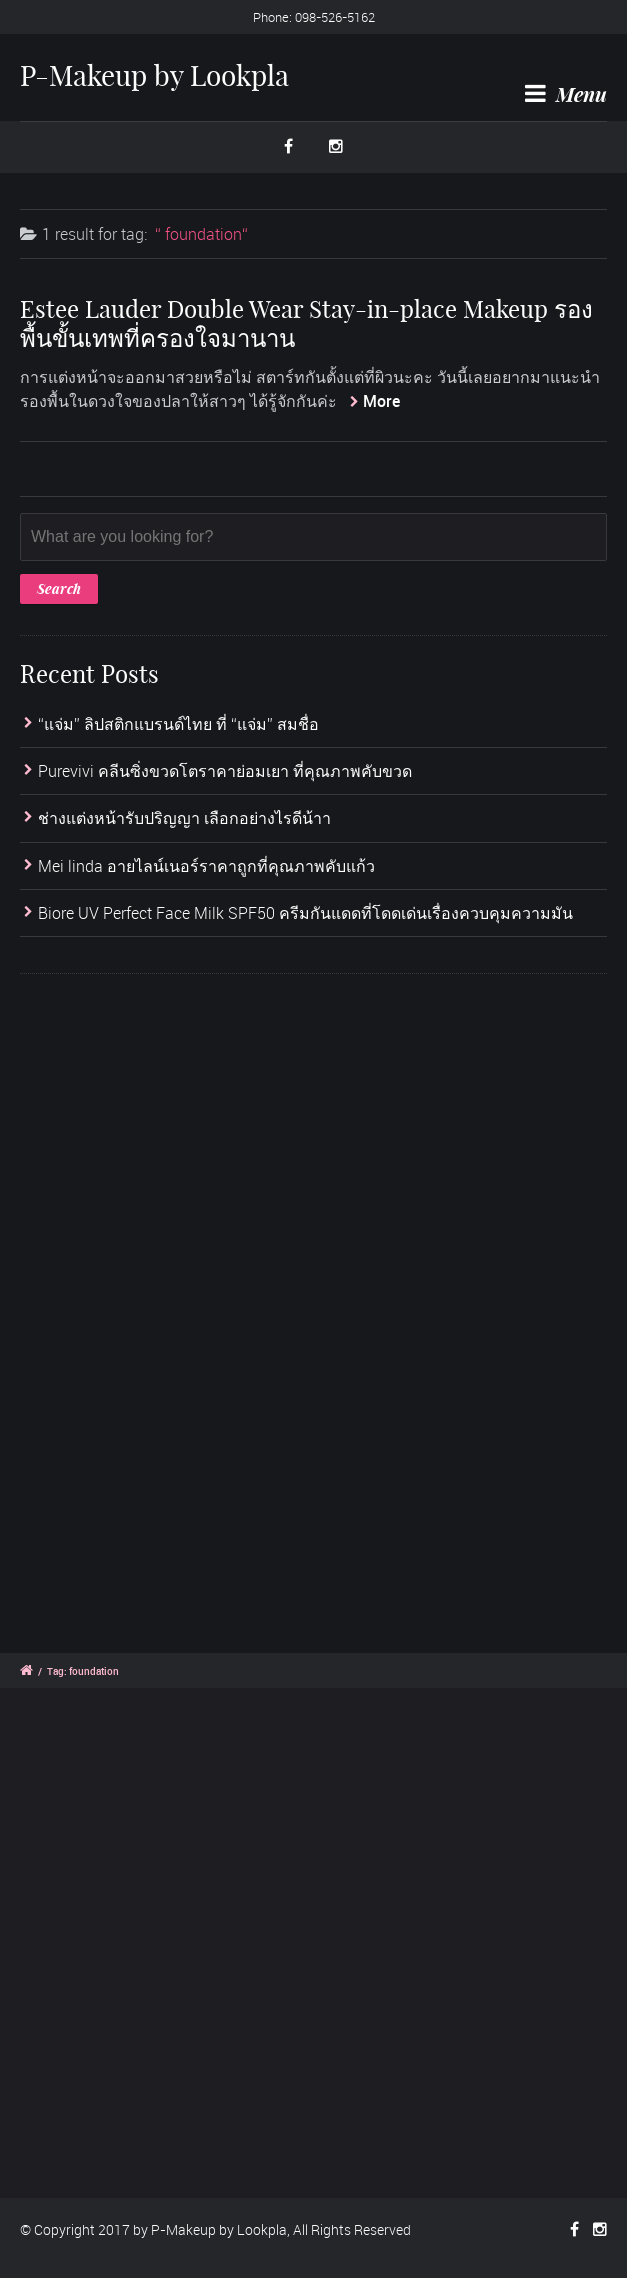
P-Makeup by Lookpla (154, 75)
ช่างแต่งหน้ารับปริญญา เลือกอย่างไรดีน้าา (184, 819)
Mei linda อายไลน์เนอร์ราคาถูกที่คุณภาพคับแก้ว (206, 866)
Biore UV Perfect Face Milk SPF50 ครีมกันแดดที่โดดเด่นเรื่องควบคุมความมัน (305, 913)
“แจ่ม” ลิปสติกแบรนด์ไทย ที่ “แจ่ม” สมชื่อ (178, 724)
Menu (566, 94)
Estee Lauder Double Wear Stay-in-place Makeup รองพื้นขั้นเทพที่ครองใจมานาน (306, 323)
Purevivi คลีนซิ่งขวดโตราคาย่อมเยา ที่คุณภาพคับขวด (225, 771)
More (381, 401)
